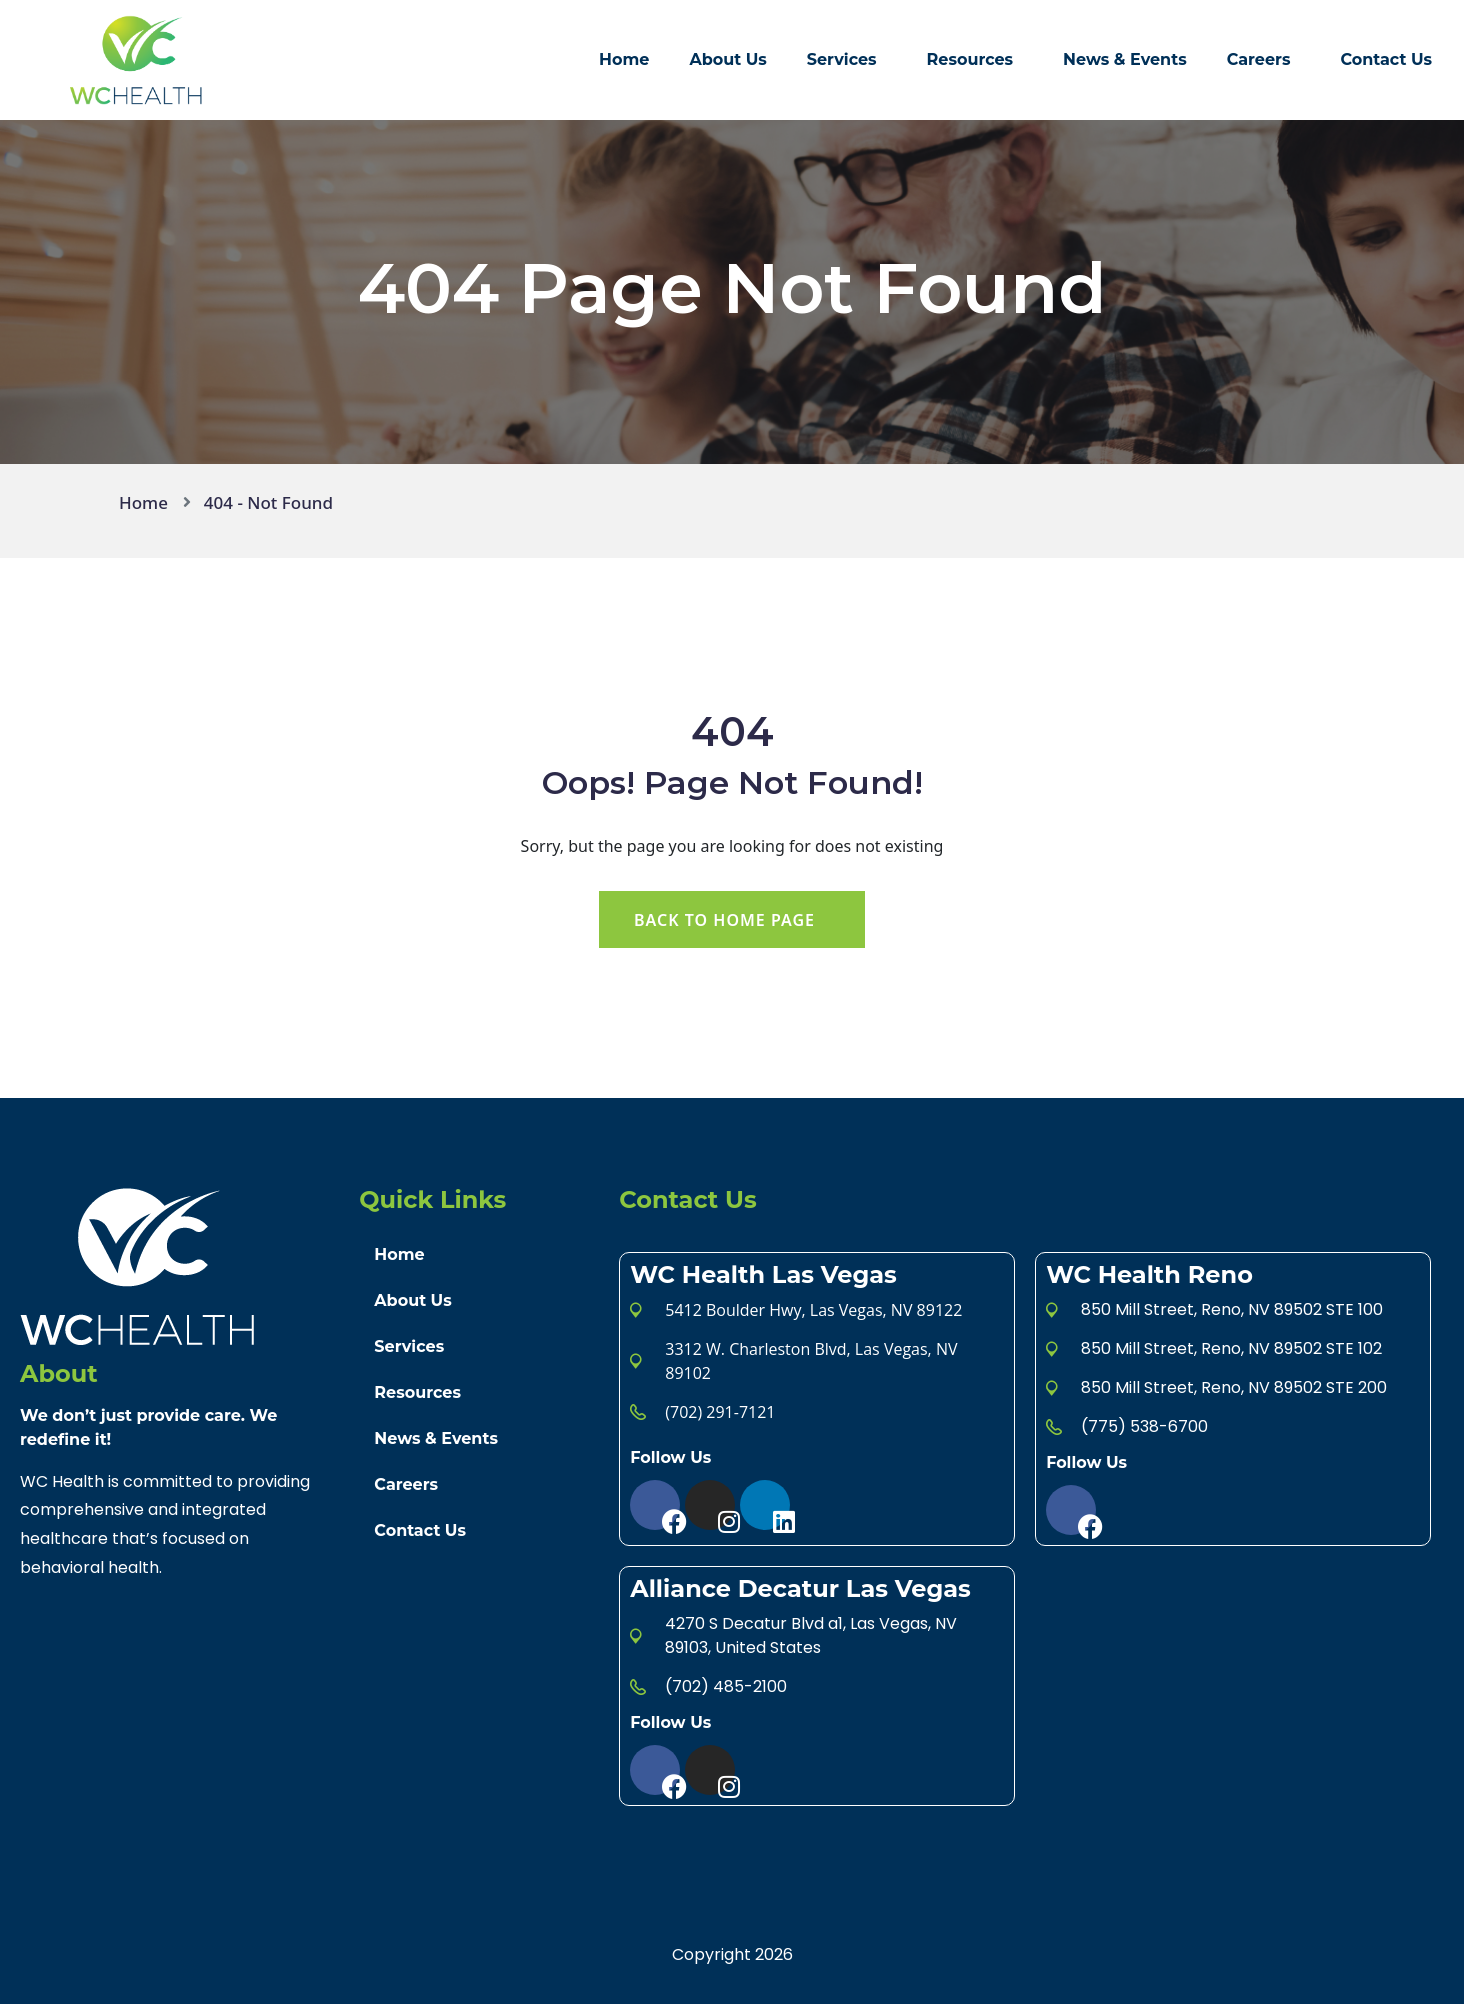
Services (842, 59)
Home (624, 59)
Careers (1259, 59)
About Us (727, 59)
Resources (970, 59)
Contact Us (1386, 59)
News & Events (1125, 59)
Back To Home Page (724, 920)
